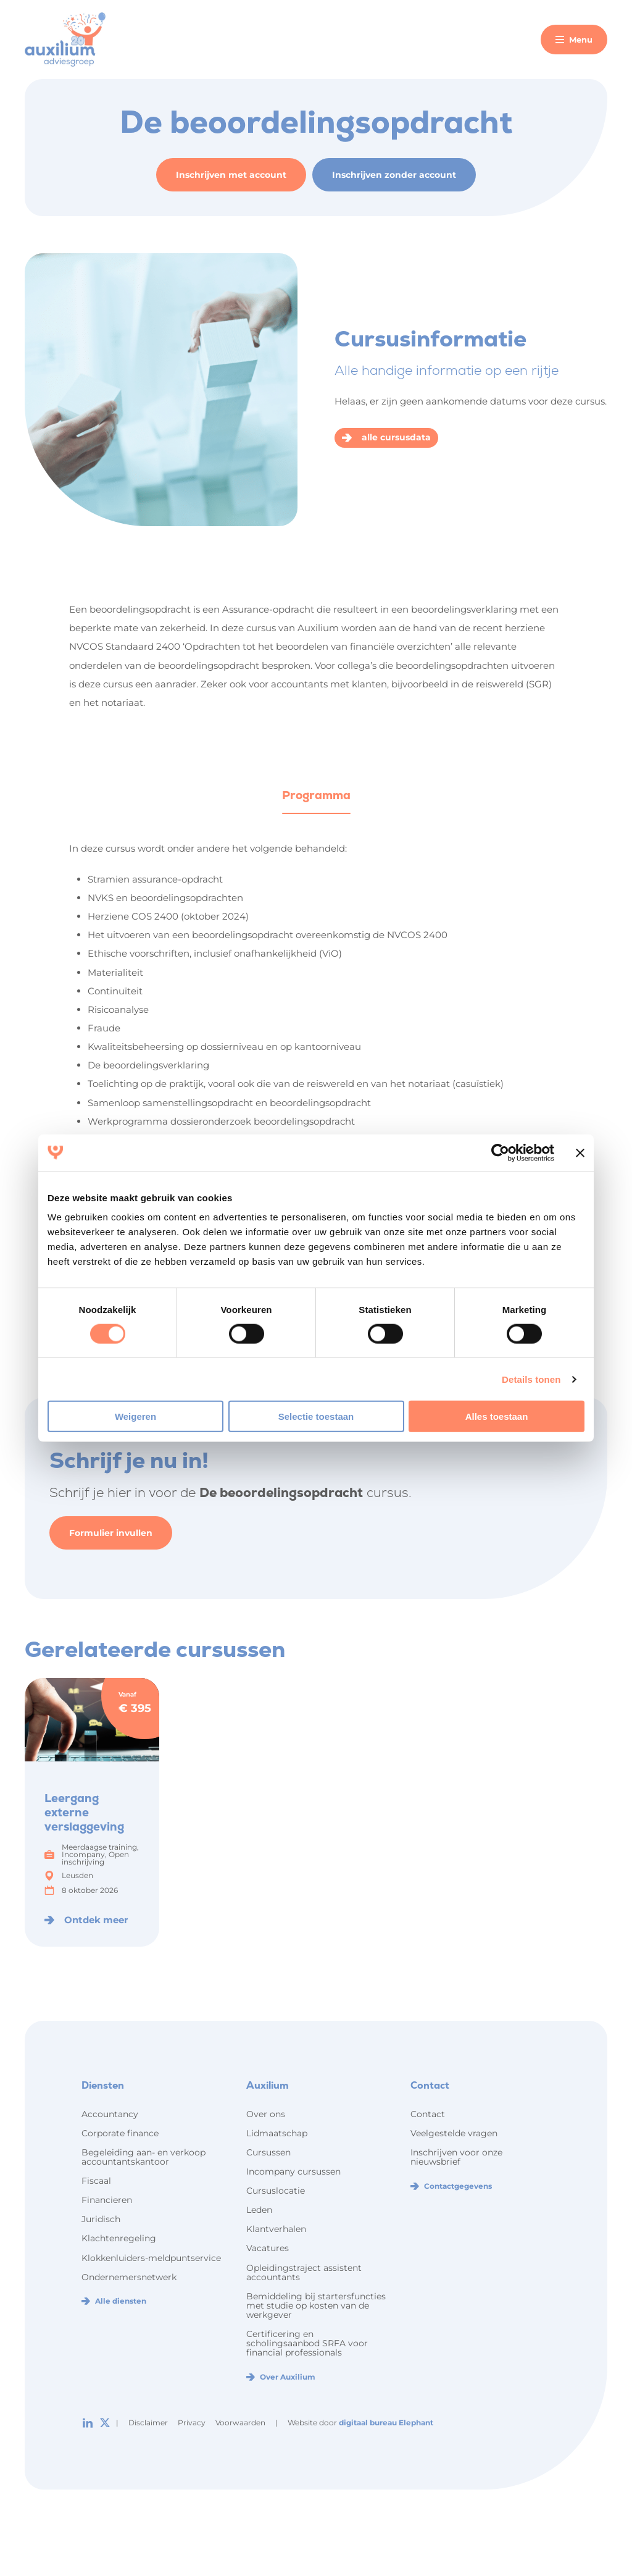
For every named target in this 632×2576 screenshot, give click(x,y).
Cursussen (268, 2152)
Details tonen (531, 1379)
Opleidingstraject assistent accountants (304, 2272)
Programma (316, 795)
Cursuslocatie (275, 2190)
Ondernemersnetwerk (129, 2277)
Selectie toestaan (316, 1416)
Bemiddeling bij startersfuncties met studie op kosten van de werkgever (316, 2305)
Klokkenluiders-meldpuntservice (151, 2257)
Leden (259, 2209)
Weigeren (135, 1416)
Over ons (265, 2114)
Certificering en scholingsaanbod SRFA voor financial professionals (307, 2343)
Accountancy (109, 2114)
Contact (427, 2114)
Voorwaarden (240, 2422)
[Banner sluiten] (580, 1152)
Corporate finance (120, 2133)
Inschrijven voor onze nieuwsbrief (456, 2157)
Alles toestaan (496, 1416)
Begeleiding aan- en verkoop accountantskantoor (143, 2157)
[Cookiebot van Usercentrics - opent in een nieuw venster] (500, 1152)
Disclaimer (148, 2422)
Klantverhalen (276, 2228)
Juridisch (100, 2219)
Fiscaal (96, 2180)
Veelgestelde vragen (453, 2133)
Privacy (192, 2422)
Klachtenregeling (118, 2238)
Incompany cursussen (293, 2171)
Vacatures (267, 2248)
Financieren (106, 2199)
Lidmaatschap (276, 2133)
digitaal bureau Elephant (386, 2422)
